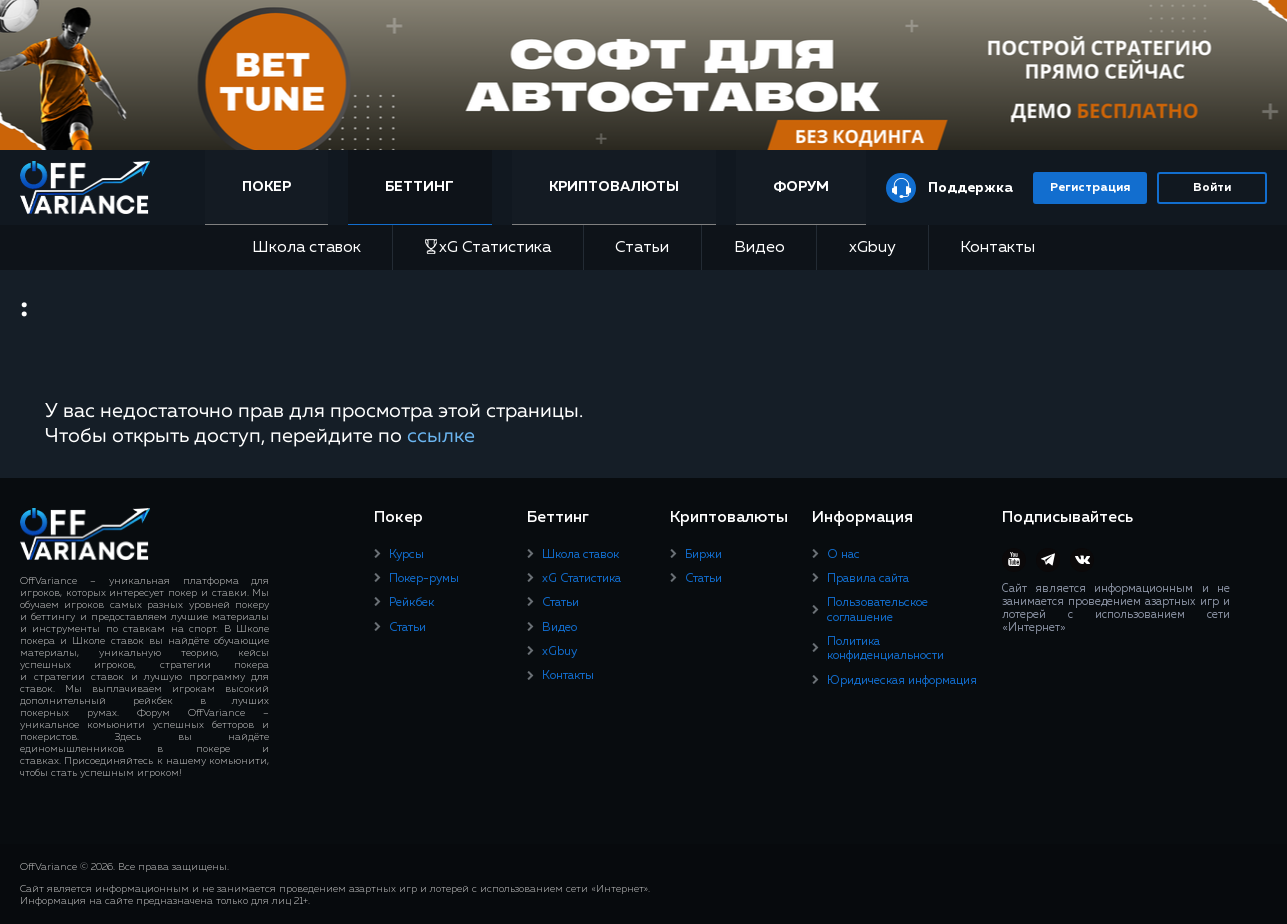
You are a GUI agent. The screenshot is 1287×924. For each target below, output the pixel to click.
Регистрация (1090, 188)
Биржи (703, 555)
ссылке (441, 436)
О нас (843, 555)
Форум (801, 187)
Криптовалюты (614, 187)
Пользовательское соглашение (877, 610)
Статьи (642, 248)
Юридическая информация (902, 681)
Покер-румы (424, 579)
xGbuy (872, 248)
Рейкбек (411, 603)
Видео (759, 248)
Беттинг (419, 187)
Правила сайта (868, 579)
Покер (266, 187)
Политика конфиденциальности (885, 649)
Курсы (406, 555)
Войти (1212, 188)
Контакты (997, 248)
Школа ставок (306, 248)
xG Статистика (488, 247)
